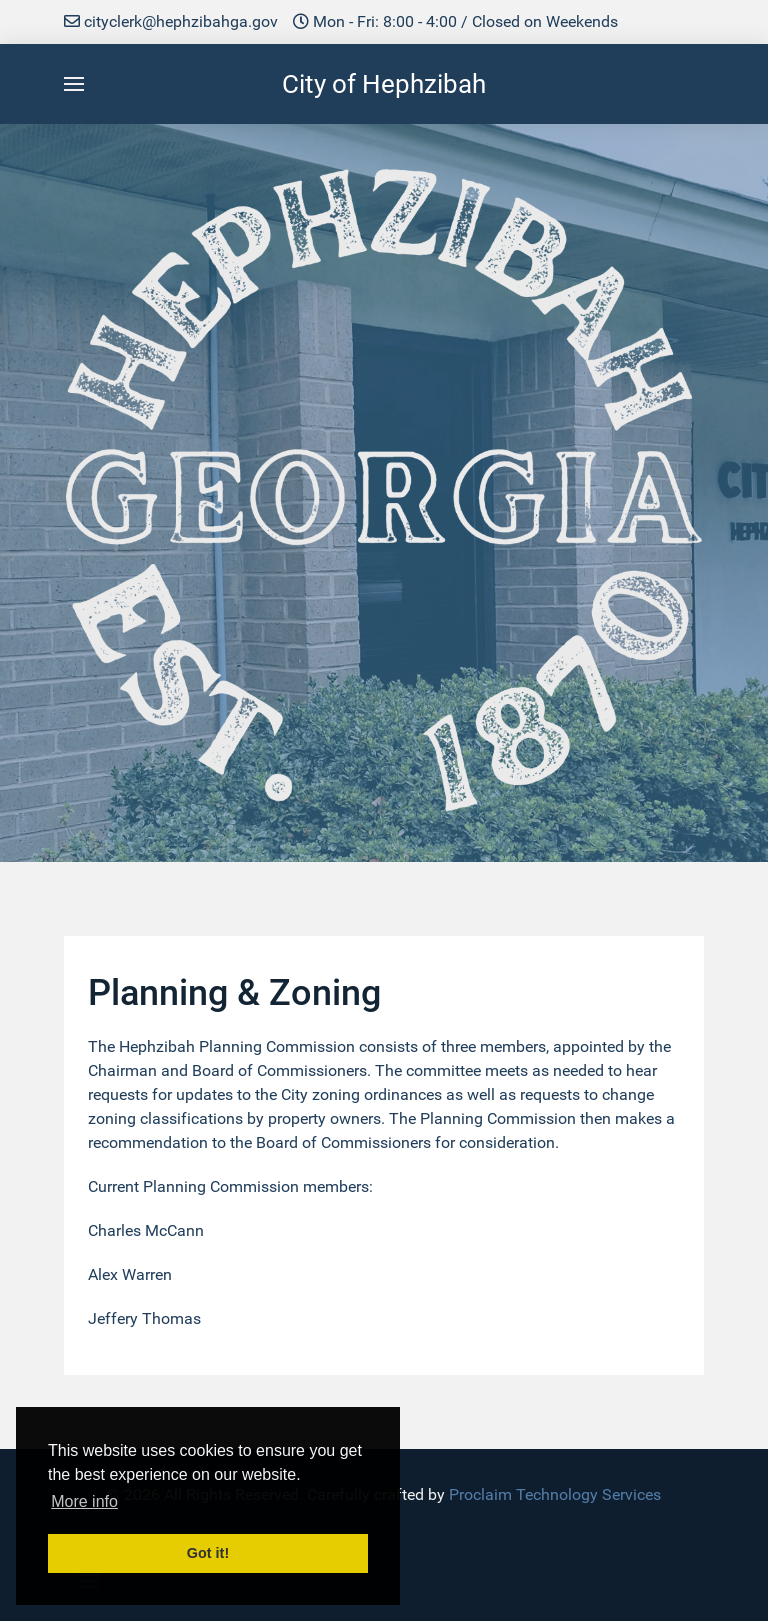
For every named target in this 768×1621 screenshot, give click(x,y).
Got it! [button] (208, 1553)
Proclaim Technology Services (555, 1494)
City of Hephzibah (384, 84)
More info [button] (84, 1501)
